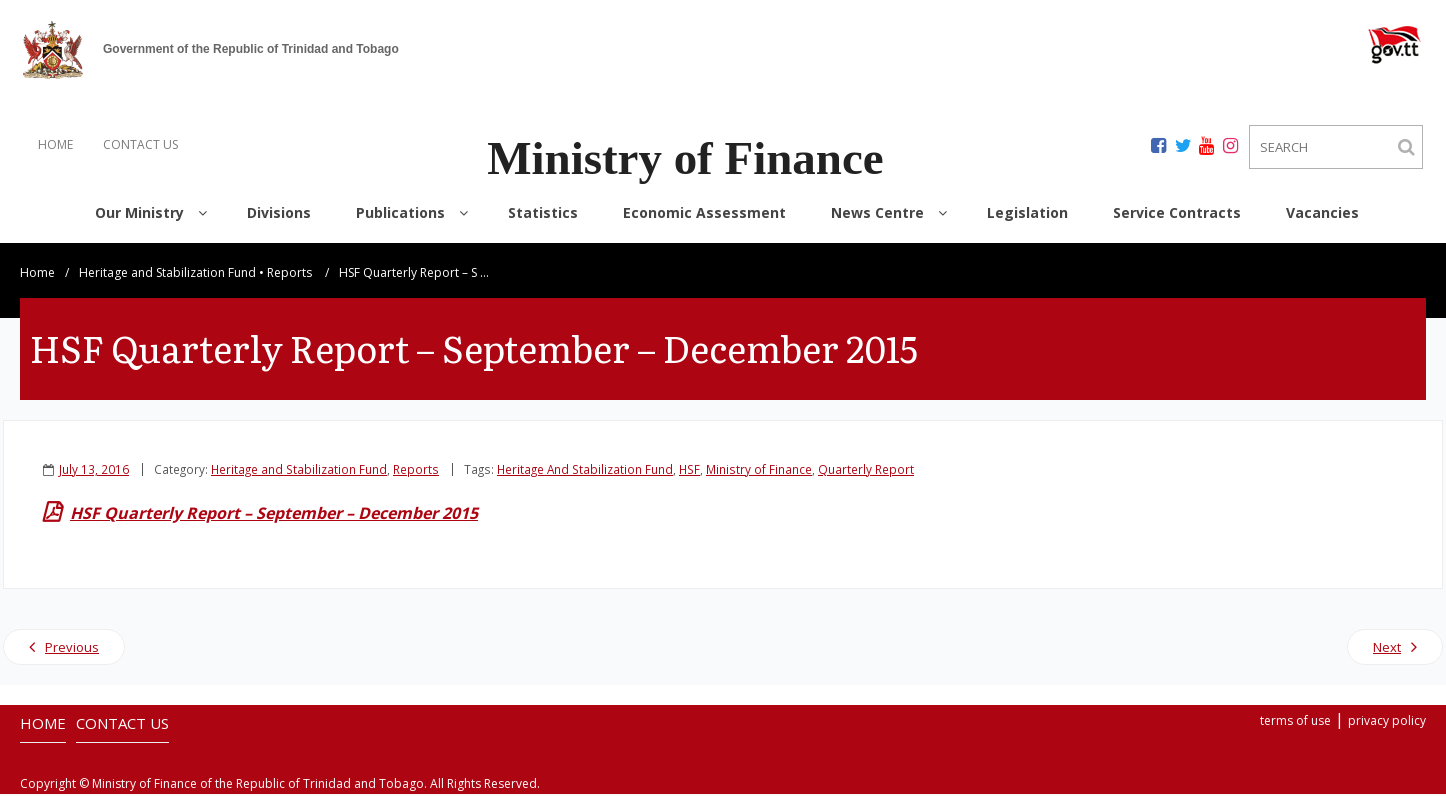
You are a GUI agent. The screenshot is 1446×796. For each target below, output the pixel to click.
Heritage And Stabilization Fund (585, 471)
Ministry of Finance (759, 471)
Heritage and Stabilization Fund (167, 274)
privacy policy (1387, 722)
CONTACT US (140, 144)
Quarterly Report (866, 471)
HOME (55, 144)
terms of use (1295, 722)
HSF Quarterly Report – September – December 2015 (274, 515)
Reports (289, 274)
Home (37, 274)
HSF (689, 471)
